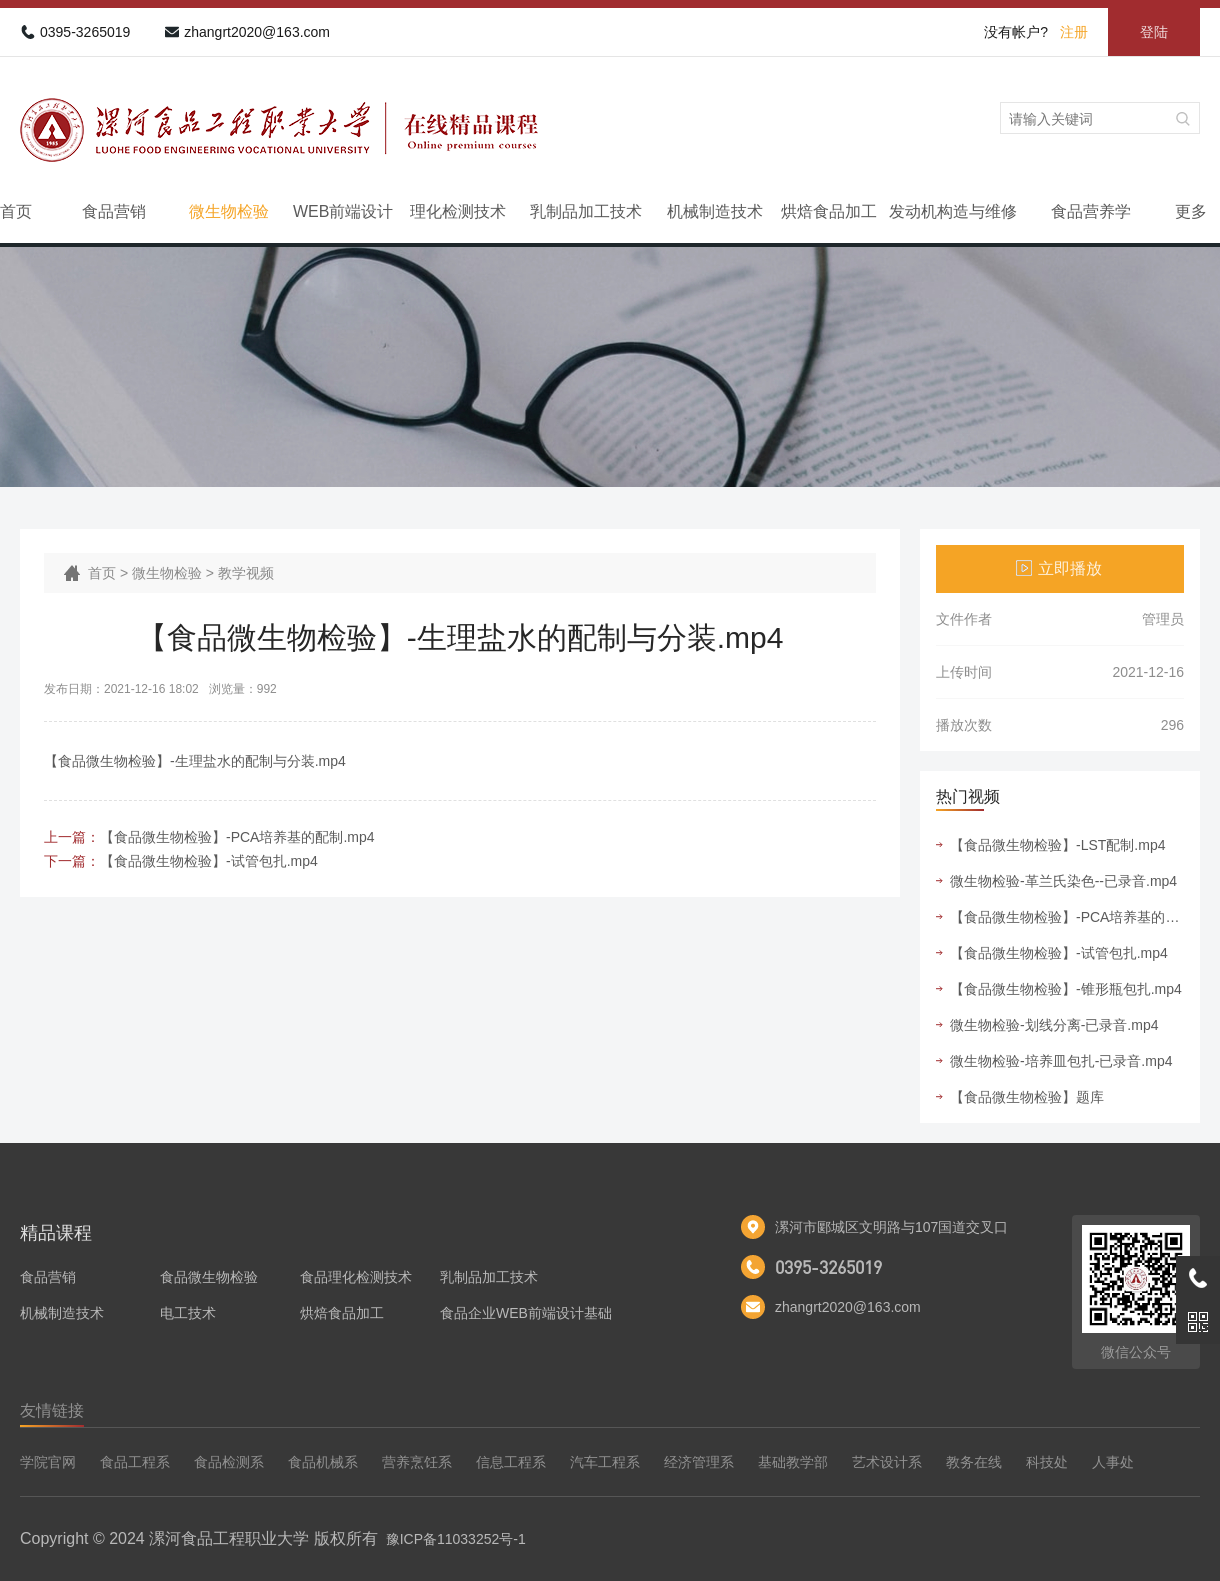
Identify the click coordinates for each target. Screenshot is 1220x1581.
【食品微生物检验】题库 (1027, 1097)
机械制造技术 (715, 211)
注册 (1074, 32)
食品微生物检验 (209, 1277)
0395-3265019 (85, 32)
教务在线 (974, 1462)
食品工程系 (135, 1462)
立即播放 (1070, 568)
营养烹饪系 (417, 1462)
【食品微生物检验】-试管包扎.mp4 (209, 861)
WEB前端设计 (343, 211)
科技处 (1047, 1462)
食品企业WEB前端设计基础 (526, 1313)
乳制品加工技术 (586, 211)
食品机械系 (323, 1462)
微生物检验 (229, 211)
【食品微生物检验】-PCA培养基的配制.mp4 (237, 837)
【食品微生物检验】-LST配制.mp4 (1057, 845)
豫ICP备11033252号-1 (456, 1539)
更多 (1191, 211)
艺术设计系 (887, 1462)
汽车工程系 (605, 1462)
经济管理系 (699, 1462)
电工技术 (188, 1313)
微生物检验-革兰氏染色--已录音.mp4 (1063, 881)
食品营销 (114, 211)
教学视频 (246, 573)
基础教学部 (793, 1462)
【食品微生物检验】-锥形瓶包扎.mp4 (1066, 989)
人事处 (1113, 1462)
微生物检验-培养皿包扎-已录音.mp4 (1061, 1061)
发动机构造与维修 (953, 211)
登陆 (1154, 32)
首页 (16, 211)
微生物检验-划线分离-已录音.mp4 (1054, 1025)
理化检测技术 (458, 211)
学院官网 (48, 1462)
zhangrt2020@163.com (257, 32)
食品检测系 (229, 1462)
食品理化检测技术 (356, 1277)
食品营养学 (1091, 211)
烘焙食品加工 (829, 211)
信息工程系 (511, 1462)
